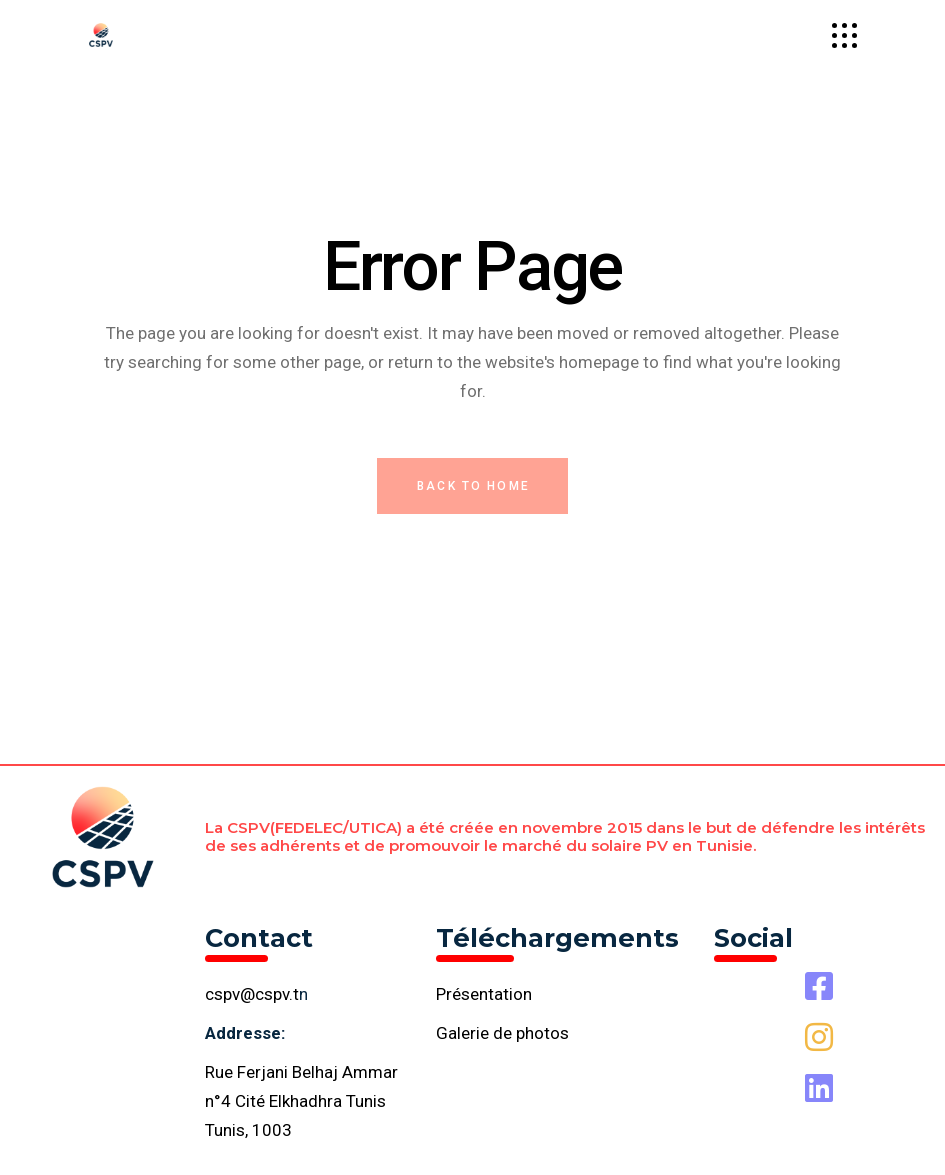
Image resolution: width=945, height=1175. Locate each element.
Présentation (484, 994)
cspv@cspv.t (252, 994)
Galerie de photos (502, 1033)
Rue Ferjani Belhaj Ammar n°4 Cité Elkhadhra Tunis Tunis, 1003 (301, 1101)
